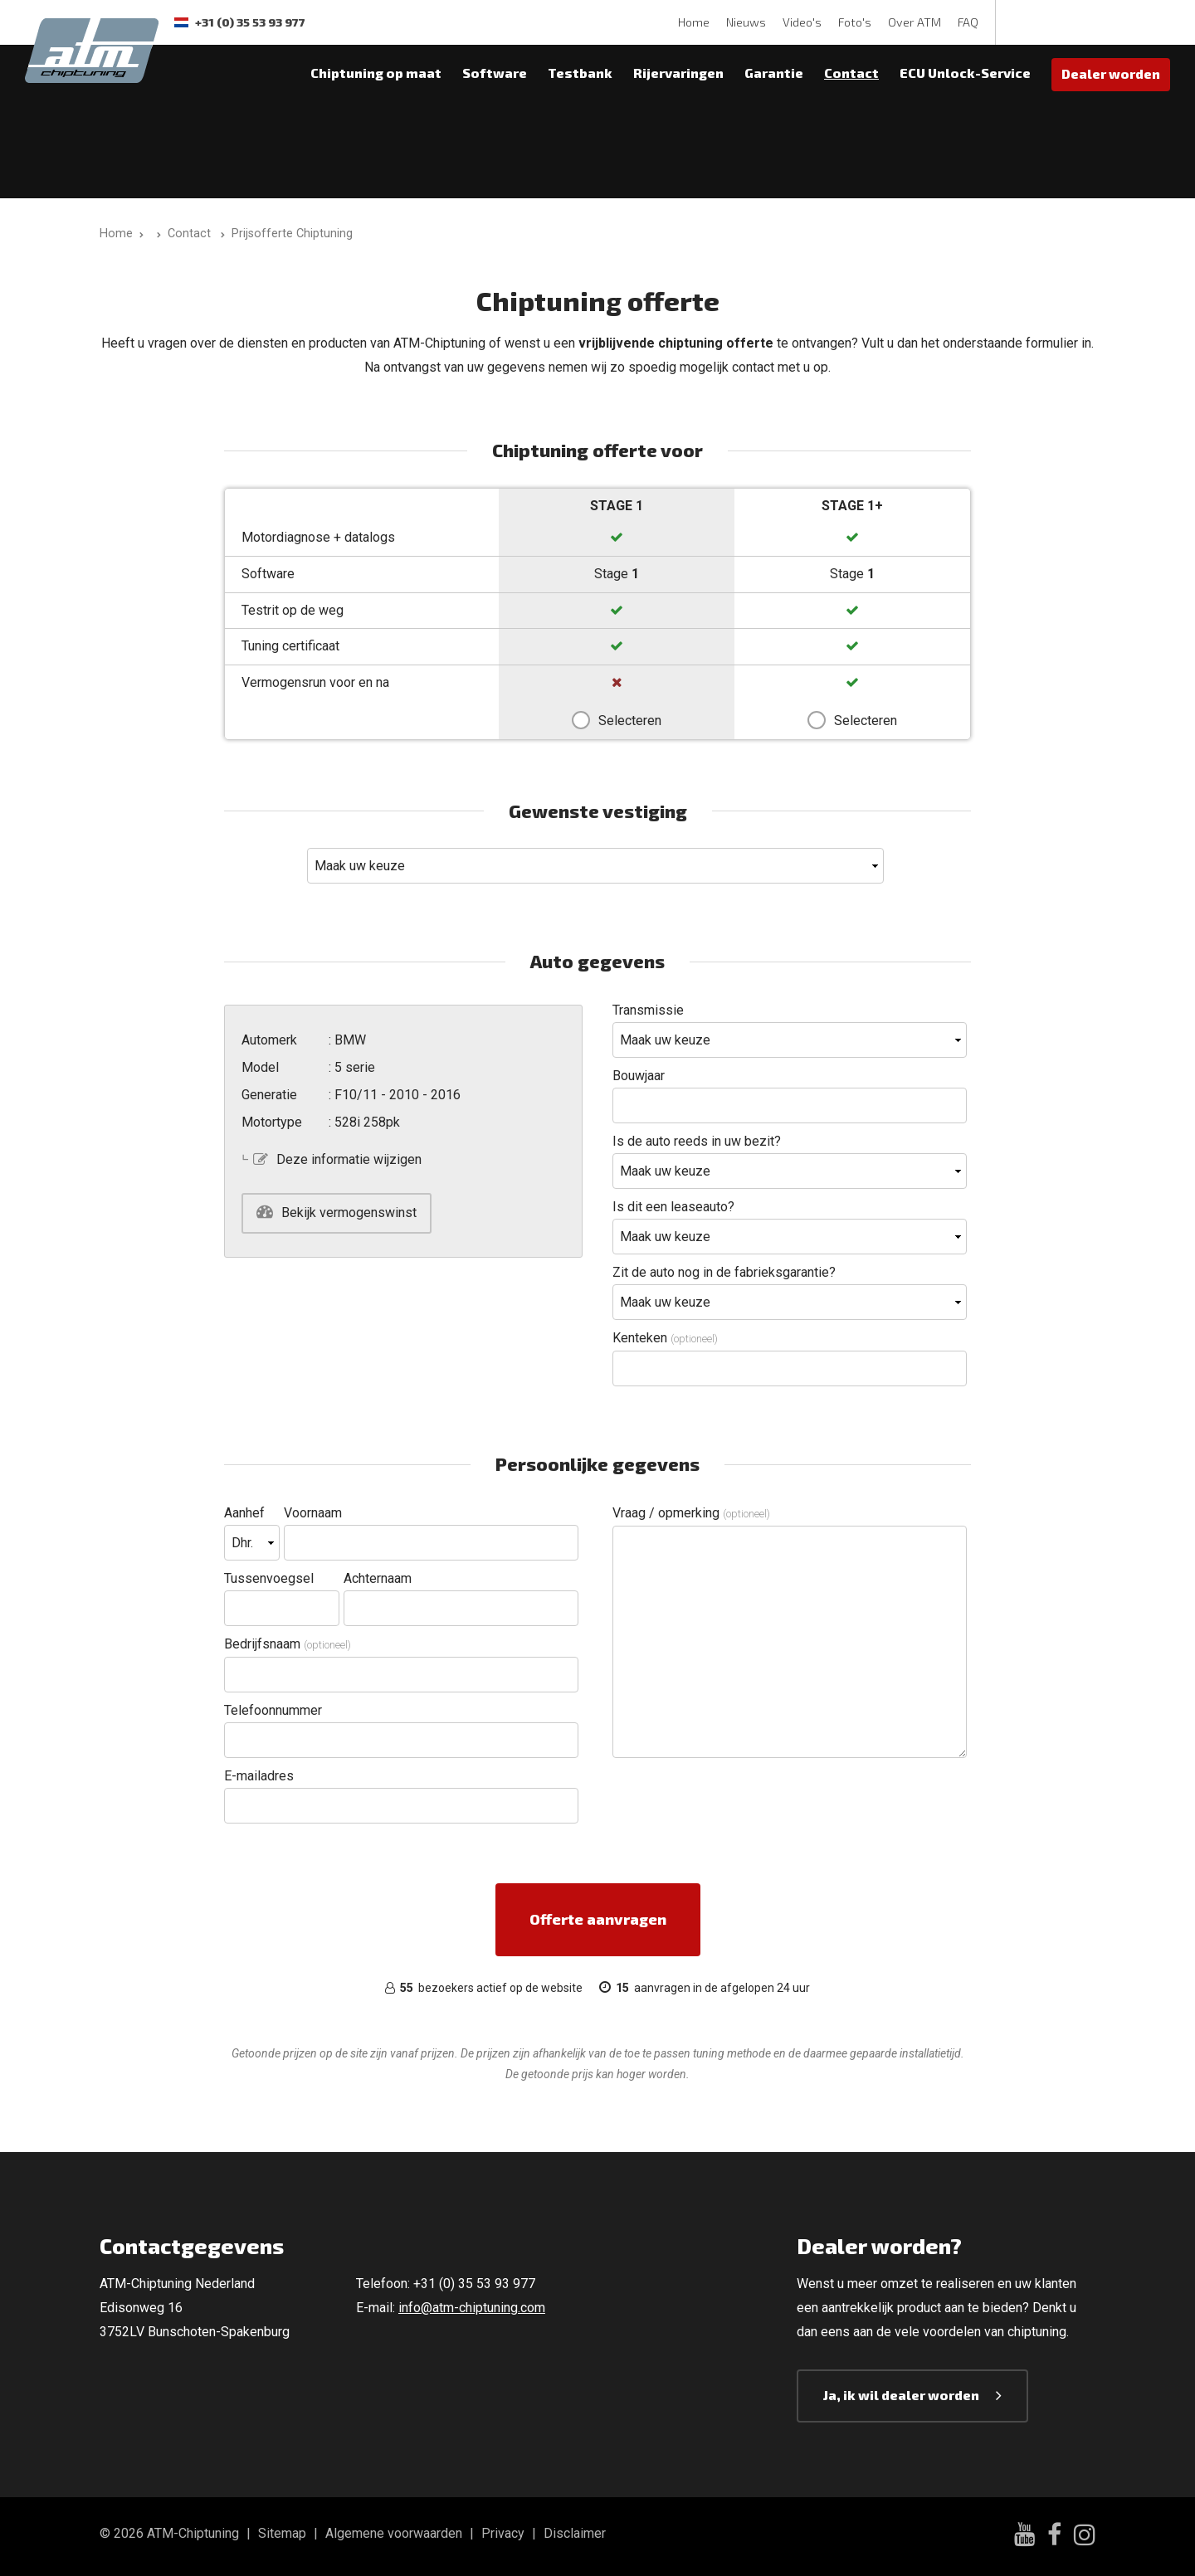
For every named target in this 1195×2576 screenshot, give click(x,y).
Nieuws (746, 22)
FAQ (968, 22)
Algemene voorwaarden (393, 2533)
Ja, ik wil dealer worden (901, 2395)
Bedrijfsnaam (287, 1644)
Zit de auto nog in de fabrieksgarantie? (724, 1272)
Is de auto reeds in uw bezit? (696, 1141)
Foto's (854, 22)
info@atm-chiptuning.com (471, 2307)
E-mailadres (259, 1776)
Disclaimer (575, 2533)
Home (694, 22)
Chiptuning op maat (375, 72)
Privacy (502, 2533)
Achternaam (378, 1578)
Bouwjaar (638, 1075)
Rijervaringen (678, 72)
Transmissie (648, 1010)
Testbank (580, 72)
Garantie (773, 72)
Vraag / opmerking (691, 1513)
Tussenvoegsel (269, 1578)
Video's (802, 22)
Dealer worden (1110, 73)
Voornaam (313, 1513)
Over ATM (914, 22)
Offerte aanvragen (597, 1919)
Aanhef (244, 1513)
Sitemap (282, 2533)
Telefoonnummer (273, 1710)
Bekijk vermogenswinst (349, 1212)
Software (494, 72)
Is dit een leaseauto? (673, 1207)
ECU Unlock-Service (965, 72)
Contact (851, 72)
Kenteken (665, 1338)
